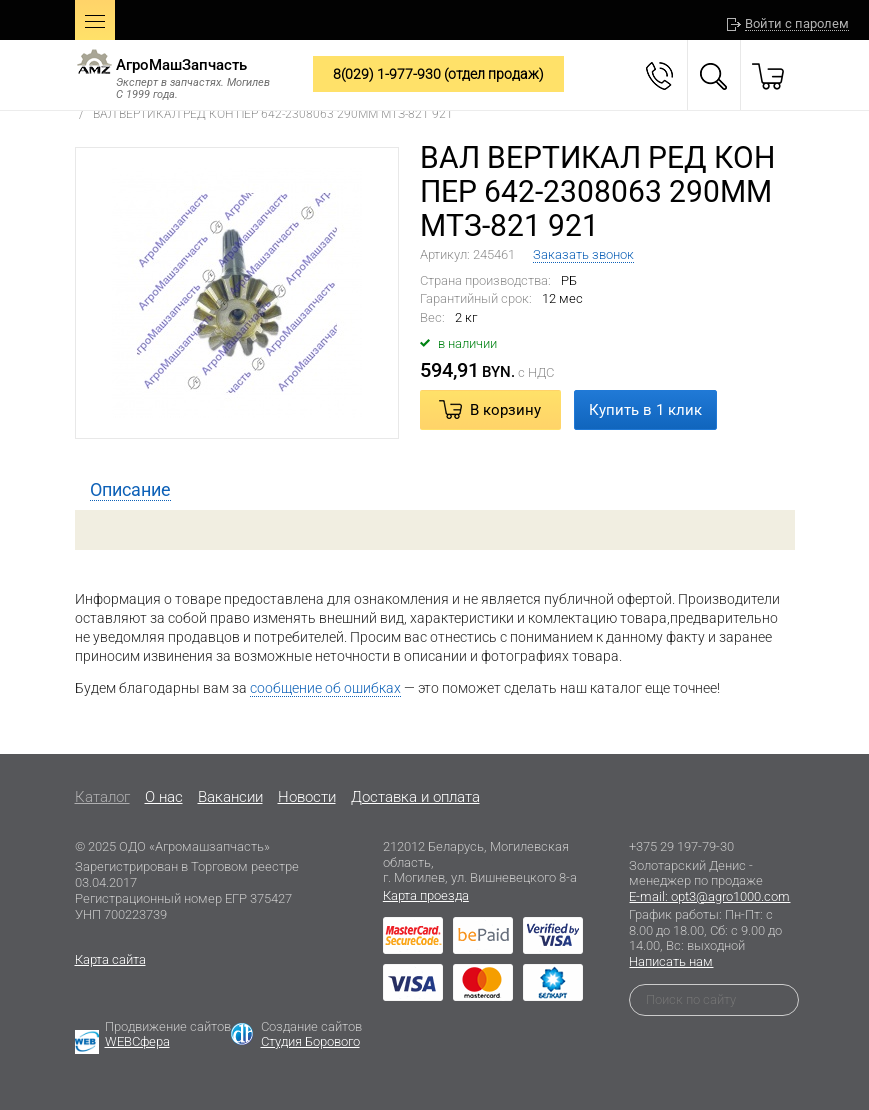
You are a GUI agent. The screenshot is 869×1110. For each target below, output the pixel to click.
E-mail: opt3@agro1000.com (709, 896)
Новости (307, 797)
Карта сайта (110, 959)
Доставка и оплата (415, 797)
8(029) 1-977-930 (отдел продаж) (438, 74)
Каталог (102, 797)
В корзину (505, 410)
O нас (164, 797)
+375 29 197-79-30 (681, 846)
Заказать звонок (583, 254)
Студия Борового (310, 1041)
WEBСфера (137, 1041)
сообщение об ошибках (325, 688)
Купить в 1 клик (645, 410)
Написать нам (671, 961)
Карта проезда (426, 895)
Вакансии (230, 797)
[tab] (130, 490)
